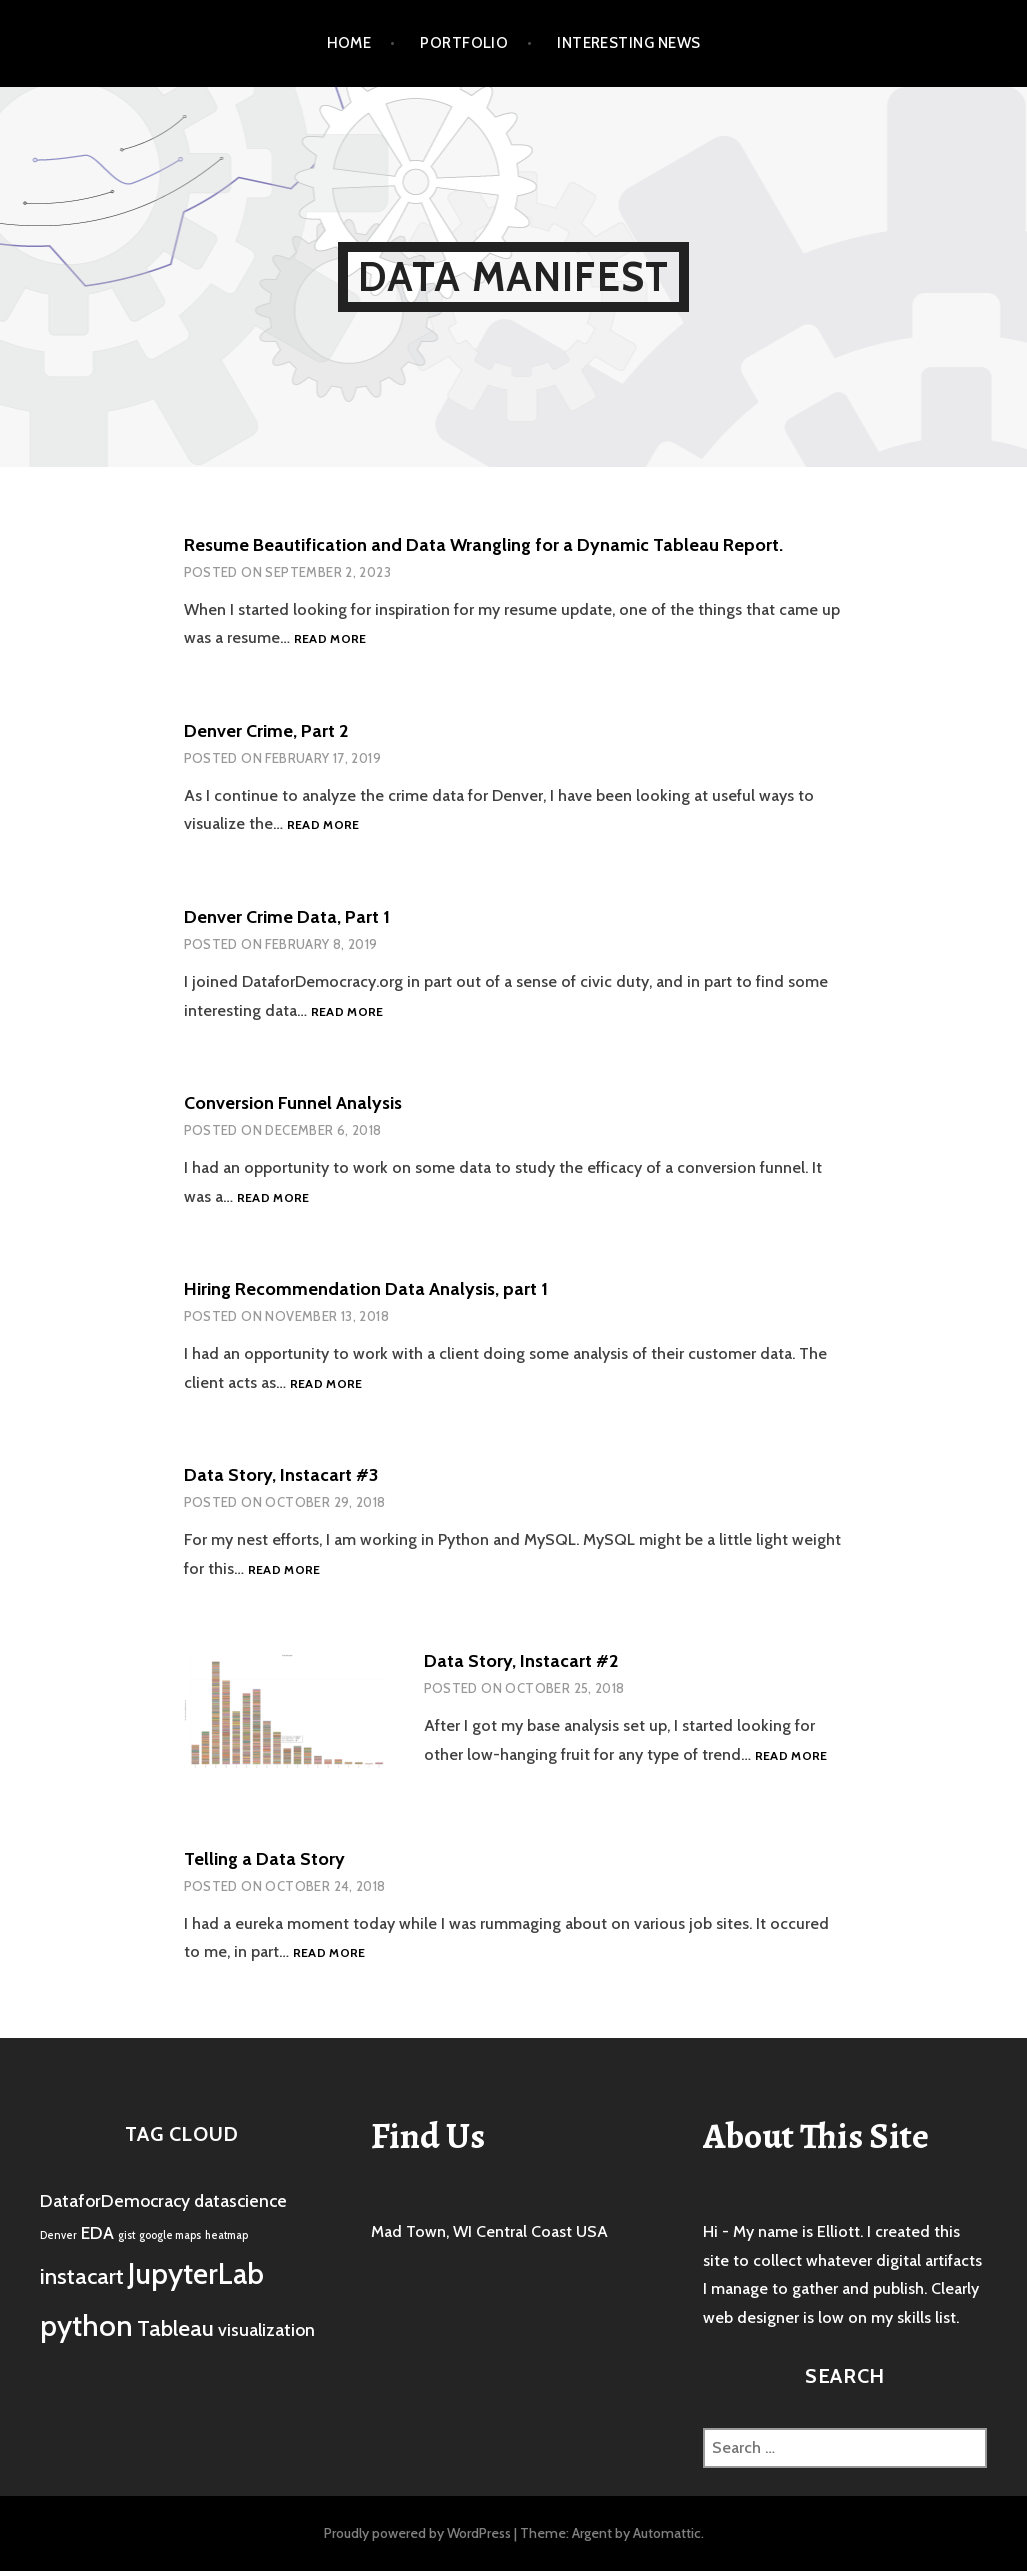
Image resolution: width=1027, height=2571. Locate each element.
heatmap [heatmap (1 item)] (226, 2235)
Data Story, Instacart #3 (281, 1475)
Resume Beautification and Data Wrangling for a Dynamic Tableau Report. (483, 545)
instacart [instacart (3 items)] (82, 2276)
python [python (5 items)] (86, 2325)
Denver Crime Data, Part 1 (287, 917)
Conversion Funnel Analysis (293, 1103)
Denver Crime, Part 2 (266, 731)
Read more (330, 639)
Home (349, 43)
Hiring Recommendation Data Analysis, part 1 (366, 1289)
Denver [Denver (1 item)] (58, 2235)
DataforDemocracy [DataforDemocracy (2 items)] (115, 2200)
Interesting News (628, 43)
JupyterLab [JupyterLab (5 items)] (196, 2273)
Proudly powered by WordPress (417, 2533)
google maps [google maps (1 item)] (170, 2235)
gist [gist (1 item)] (126, 2235)
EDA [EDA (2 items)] (97, 2232)
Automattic (667, 2533)
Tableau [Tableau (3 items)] (175, 2328)
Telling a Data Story (264, 1859)
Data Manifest (514, 276)
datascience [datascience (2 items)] (240, 2200)
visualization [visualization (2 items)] (266, 2329)
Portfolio (464, 43)
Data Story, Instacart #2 (521, 1661)
